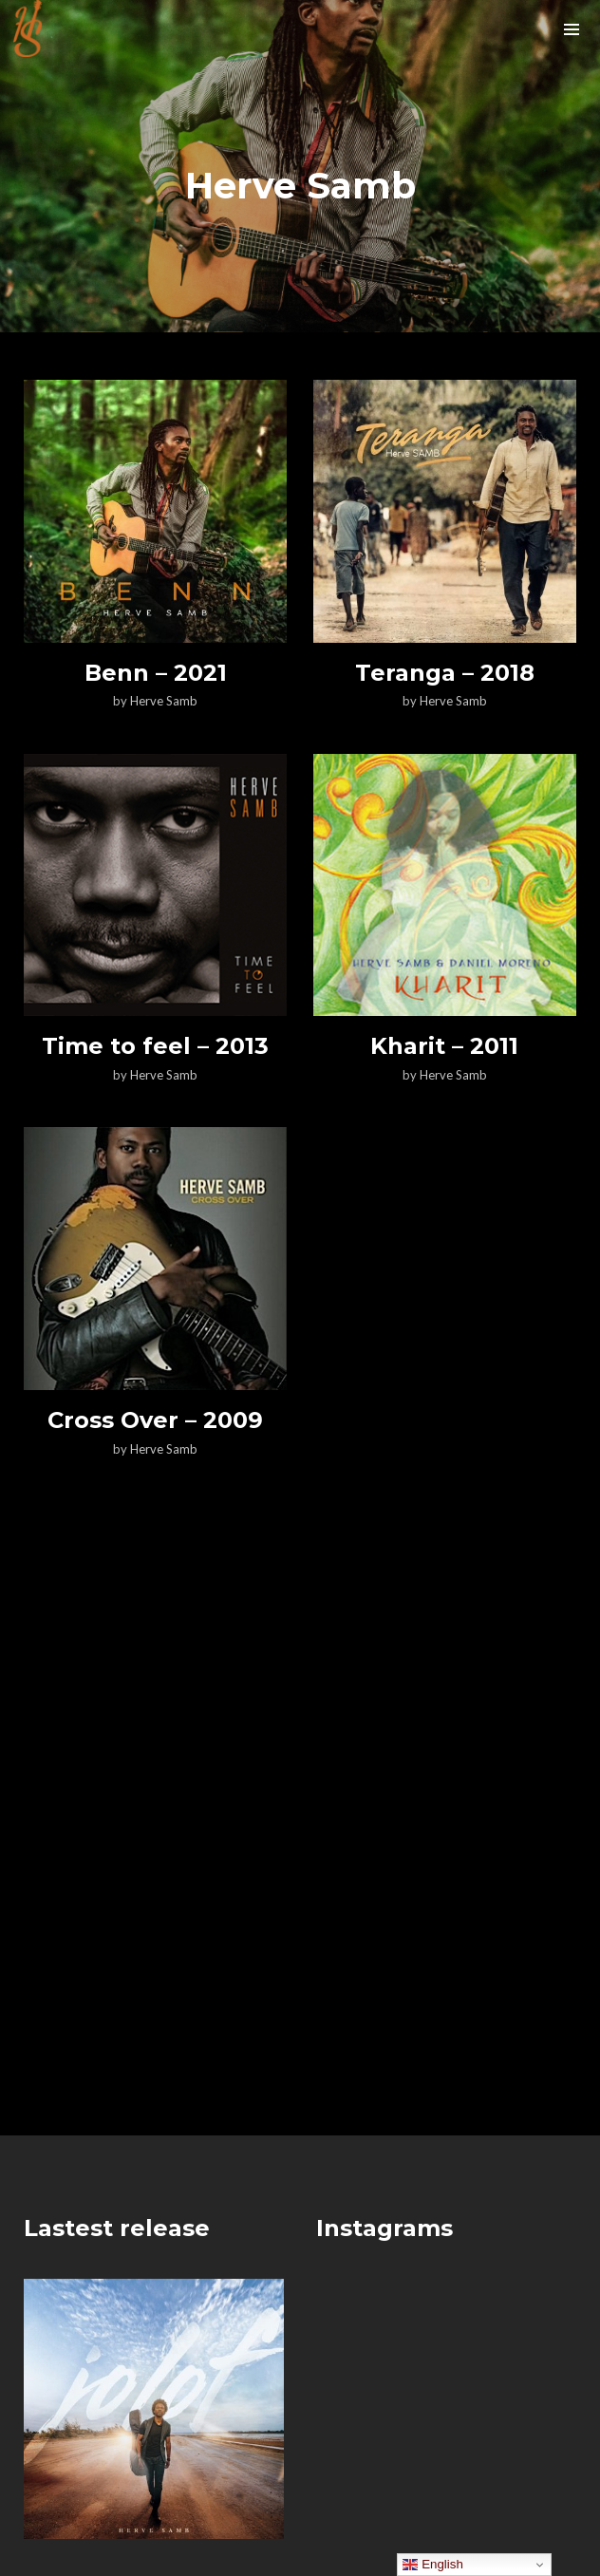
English (432, 2564)
